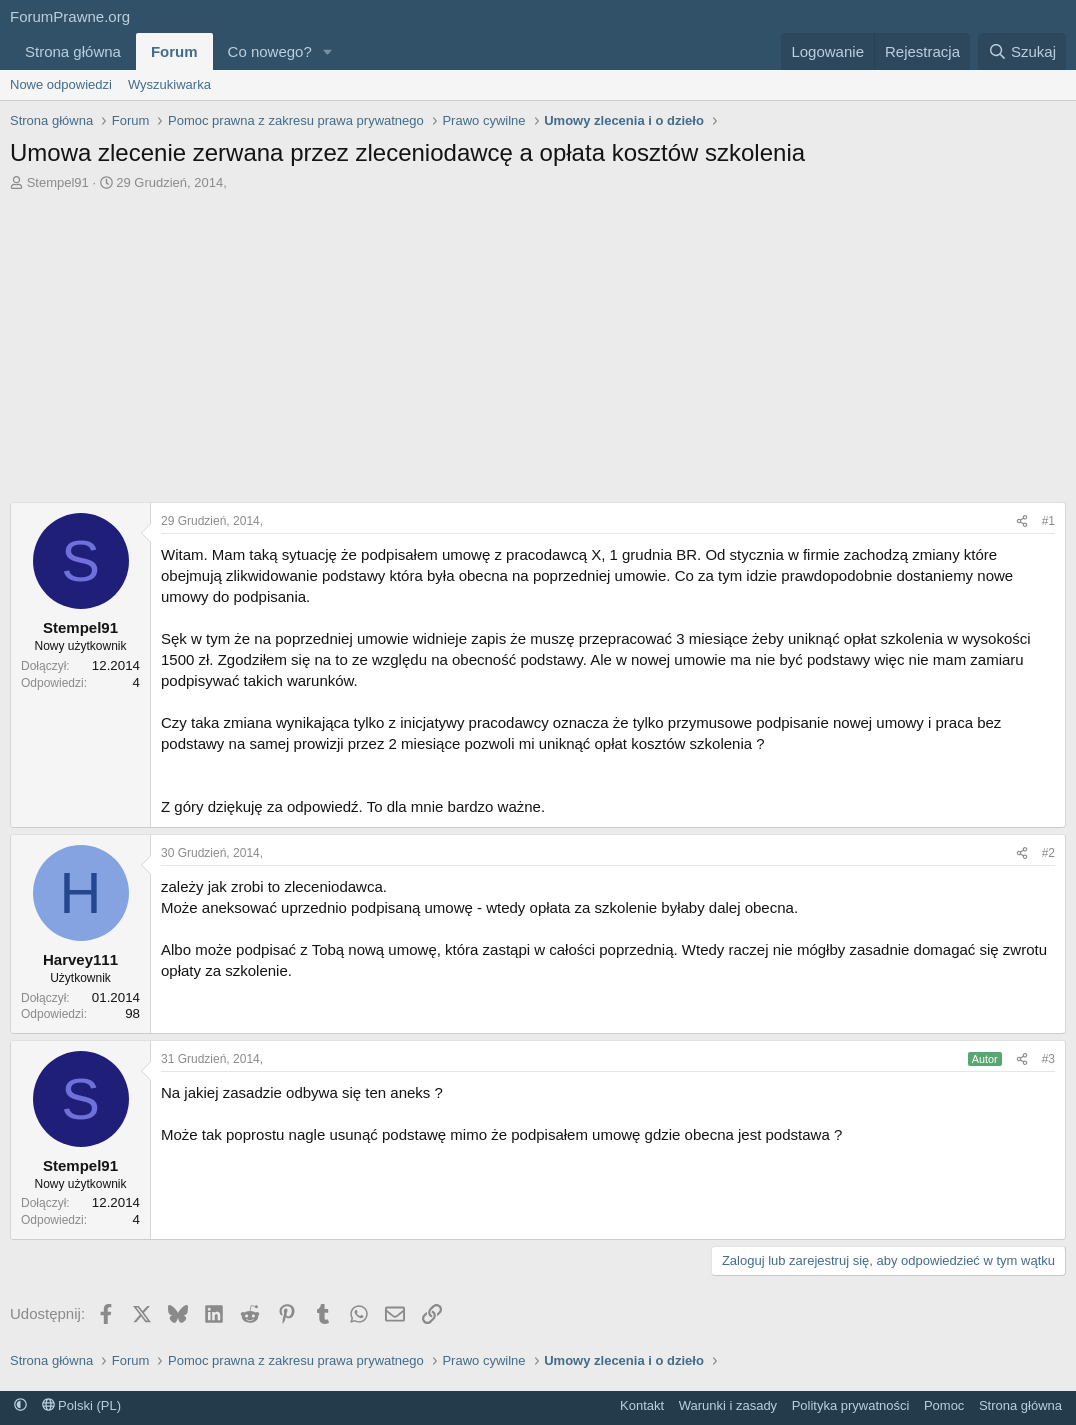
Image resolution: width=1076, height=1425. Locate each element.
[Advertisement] (538, 342)
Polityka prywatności (851, 1405)
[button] (328, 51)
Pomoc (944, 1405)
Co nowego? (270, 51)
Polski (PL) (81, 1405)
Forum (174, 51)
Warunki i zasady (728, 1405)
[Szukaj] (1022, 51)
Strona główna (73, 51)
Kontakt (642, 1405)
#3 (1048, 1059)
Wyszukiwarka (169, 84)
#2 (1048, 853)
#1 (1048, 521)
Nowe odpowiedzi (61, 84)
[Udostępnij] (1022, 521)
